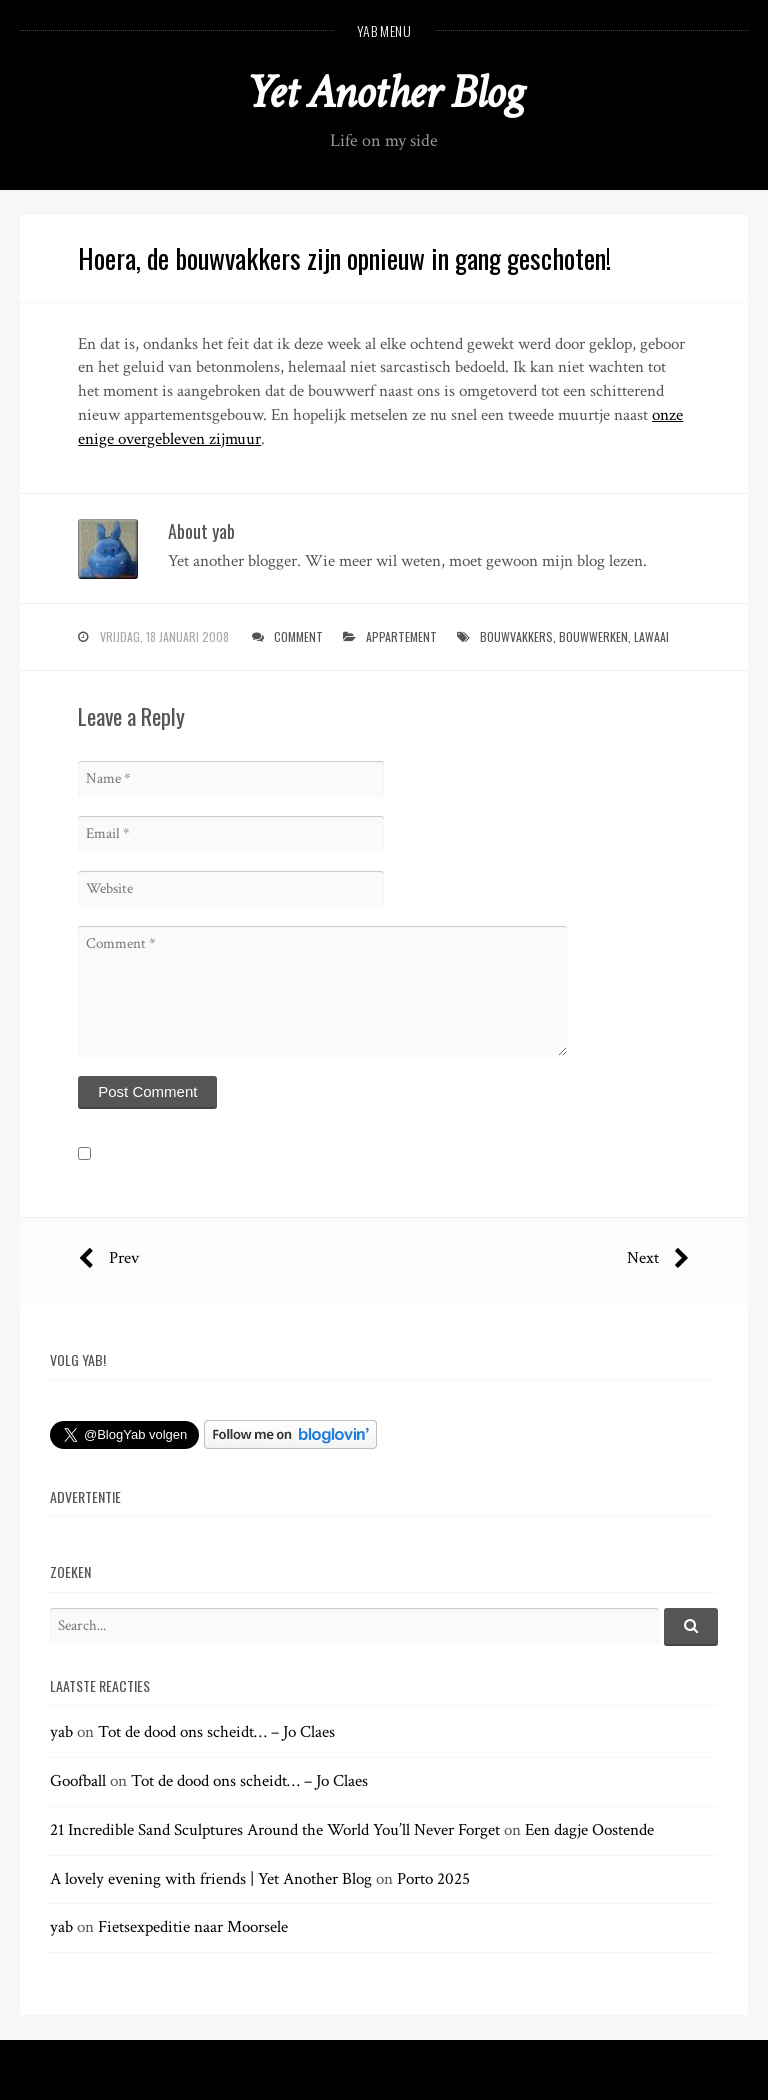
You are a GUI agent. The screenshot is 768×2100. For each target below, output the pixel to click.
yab (61, 1732)
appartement (401, 636)
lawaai (651, 636)
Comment (298, 636)
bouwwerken (593, 636)
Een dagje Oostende (589, 1830)
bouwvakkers (516, 636)
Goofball (78, 1781)
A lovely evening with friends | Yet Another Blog (211, 1879)
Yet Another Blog (384, 92)
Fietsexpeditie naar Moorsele (193, 1927)
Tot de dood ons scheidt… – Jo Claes (216, 1732)
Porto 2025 (433, 1879)
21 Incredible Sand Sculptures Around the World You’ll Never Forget (275, 1830)
